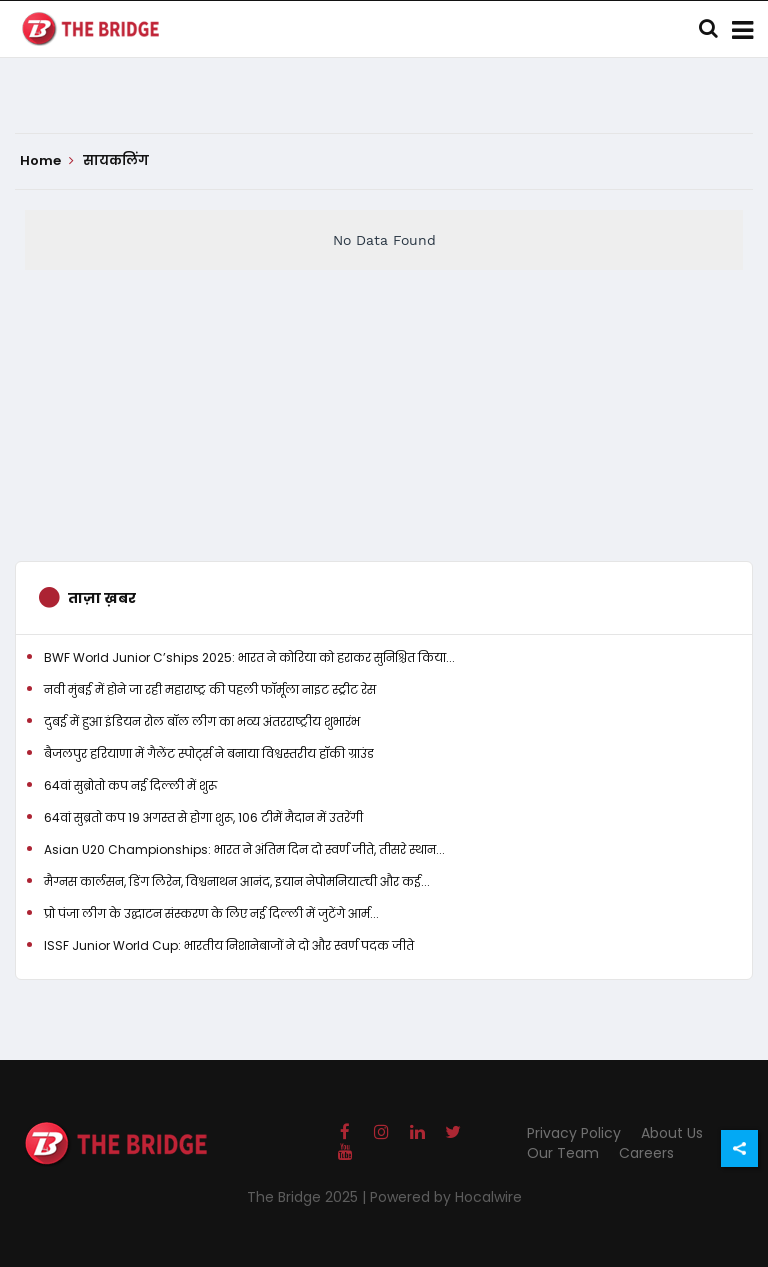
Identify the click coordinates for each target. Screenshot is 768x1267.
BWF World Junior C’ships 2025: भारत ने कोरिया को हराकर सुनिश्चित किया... (249, 657)
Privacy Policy (574, 1133)
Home (47, 161)
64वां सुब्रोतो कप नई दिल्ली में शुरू (130, 785)
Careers (646, 1153)
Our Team (563, 1153)
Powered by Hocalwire (446, 1197)
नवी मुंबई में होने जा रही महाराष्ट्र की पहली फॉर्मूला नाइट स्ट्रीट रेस (210, 689)
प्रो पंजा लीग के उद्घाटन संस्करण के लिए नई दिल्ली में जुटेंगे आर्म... (211, 913)
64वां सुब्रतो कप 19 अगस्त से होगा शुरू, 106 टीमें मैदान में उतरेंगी (203, 817)
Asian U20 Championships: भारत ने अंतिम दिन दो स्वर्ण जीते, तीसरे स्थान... (244, 849)
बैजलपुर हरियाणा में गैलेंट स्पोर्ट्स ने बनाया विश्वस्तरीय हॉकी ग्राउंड (209, 753)
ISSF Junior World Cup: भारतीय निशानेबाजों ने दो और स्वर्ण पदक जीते (229, 945)
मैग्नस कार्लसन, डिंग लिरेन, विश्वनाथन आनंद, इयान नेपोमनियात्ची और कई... (237, 881)
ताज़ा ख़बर (102, 598)
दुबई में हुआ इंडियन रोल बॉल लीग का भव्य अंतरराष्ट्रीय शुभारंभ (202, 721)
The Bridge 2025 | (308, 1197)
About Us (672, 1133)
